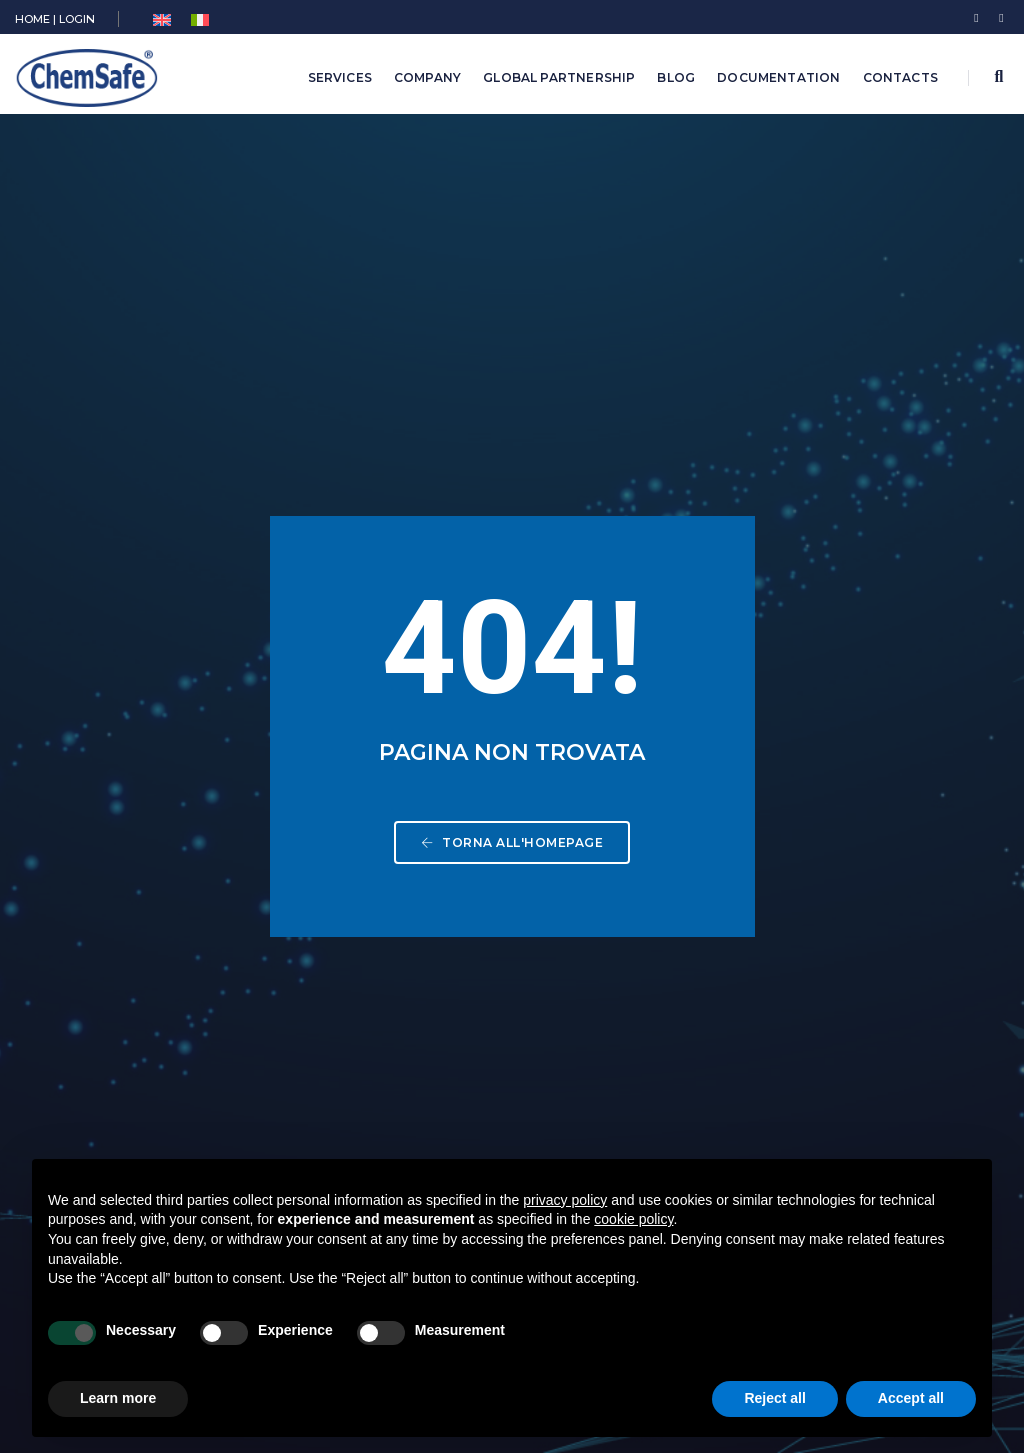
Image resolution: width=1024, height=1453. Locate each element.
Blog (676, 77)
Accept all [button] (911, 1398)
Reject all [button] (774, 1398)
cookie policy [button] (633, 1219)
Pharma (391, 903)
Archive (391, 1043)
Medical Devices (424, 959)
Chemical (397, 819)
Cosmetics (403, 931)
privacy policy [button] (565, 1200)
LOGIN (77, 19)
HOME (32, 19)
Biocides (396, 847)
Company (427, 77)
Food (383, 987)
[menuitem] (162, 20)
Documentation (778, 77)
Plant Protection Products (455, 875)
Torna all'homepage (512, 476)
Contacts (900, 77)
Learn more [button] (118, 1398)
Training (392, 1015)
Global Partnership (559, 77)
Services (340, 77)
